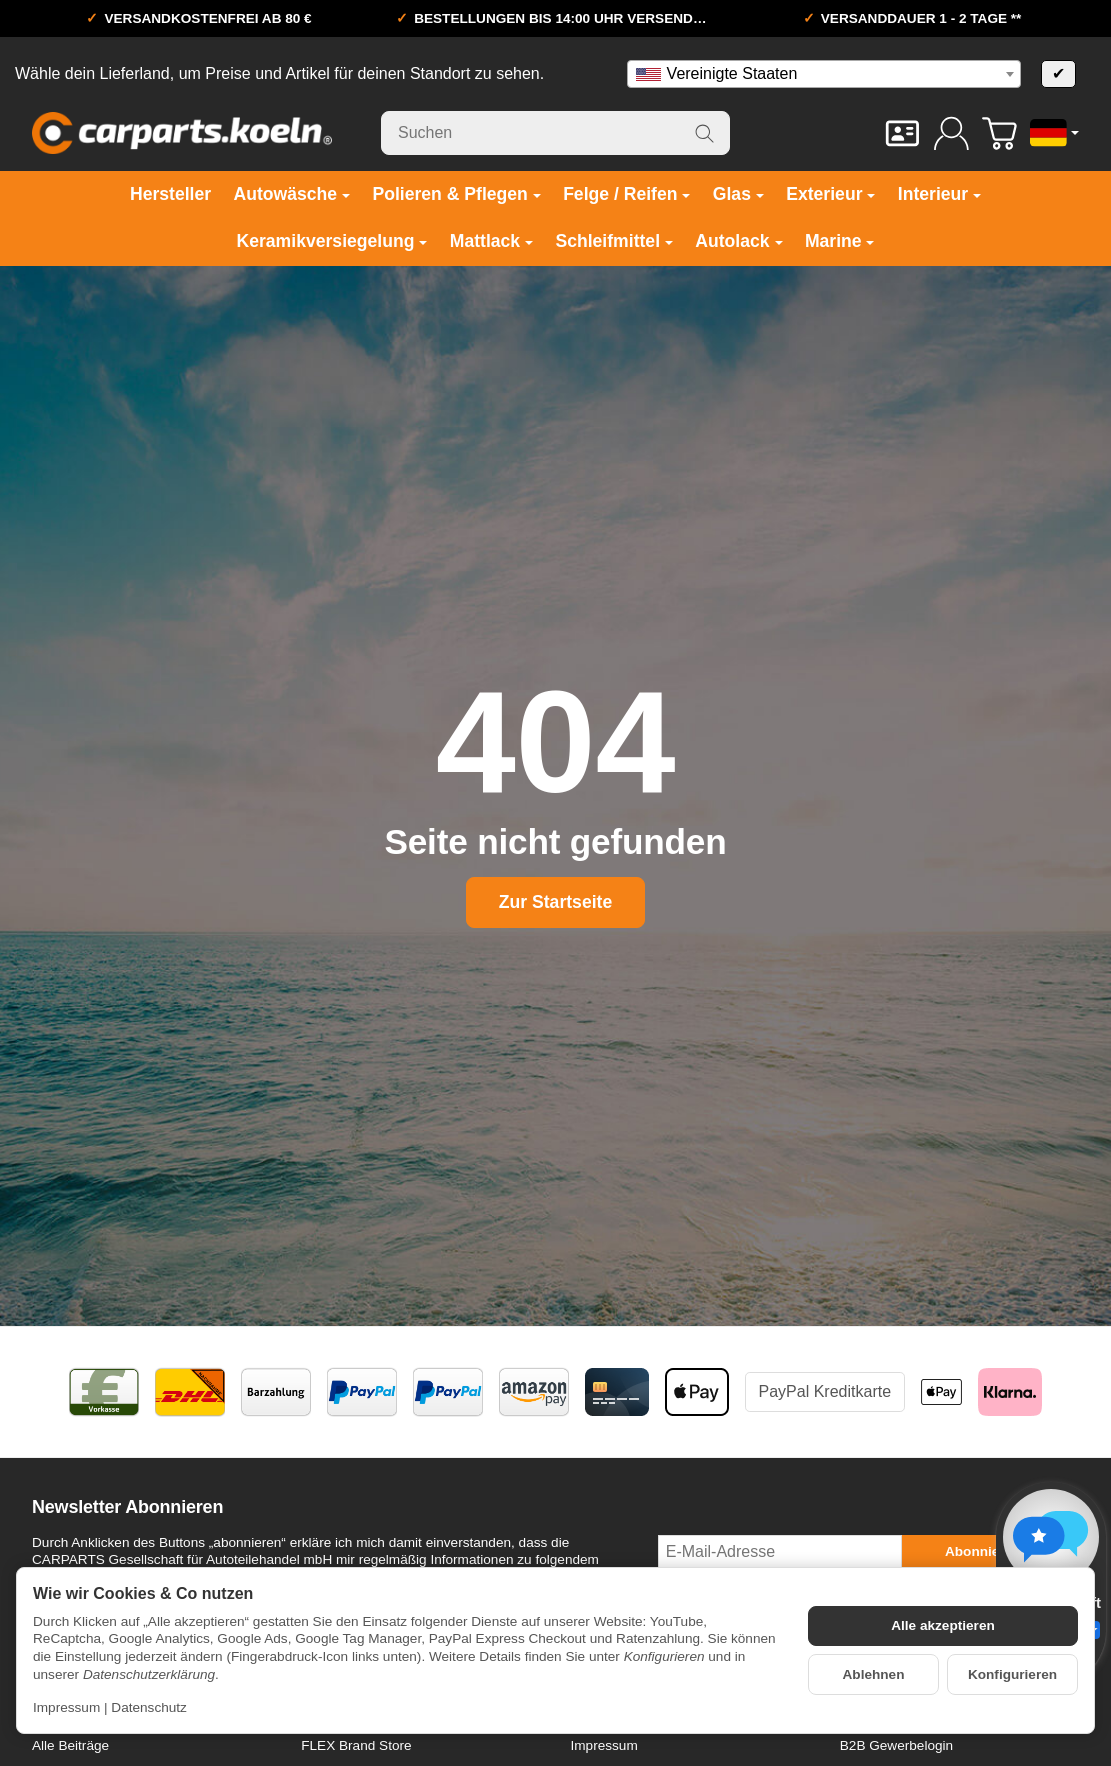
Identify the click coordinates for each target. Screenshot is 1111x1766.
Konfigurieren (1012, 1674)
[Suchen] (555, 133)
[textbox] (824, 74)
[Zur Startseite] (182, 133)
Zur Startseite (555, 902)
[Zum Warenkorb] (999, 133)
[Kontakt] (902, 133)
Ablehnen (874, 1674)
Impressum (66, 1707)
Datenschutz (149, 1707)
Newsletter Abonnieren (127, 1507)
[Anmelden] (951, 133)
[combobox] (824, 74)
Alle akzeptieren (943, 1625)
